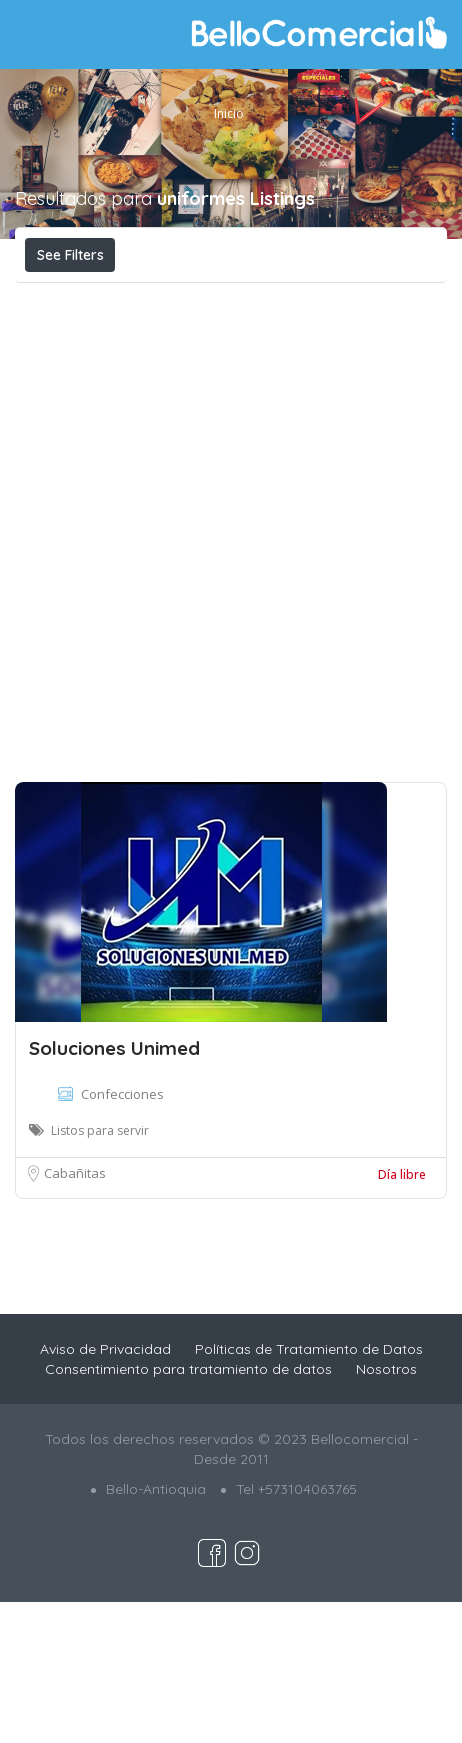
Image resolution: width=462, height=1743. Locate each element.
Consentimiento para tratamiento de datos (188, 1510)
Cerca (303, 298)
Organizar (225, 344)
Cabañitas (75, 1314)
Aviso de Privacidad (105, 1490)
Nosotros (386, 1510)
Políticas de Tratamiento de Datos (309, 1490)
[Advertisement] (231, 682)
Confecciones (122, 1235)
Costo (70, 299)
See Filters (70, 255)
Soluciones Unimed (114, 1189)
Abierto (169, 299)
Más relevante (95, 344)
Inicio (229, 113)
